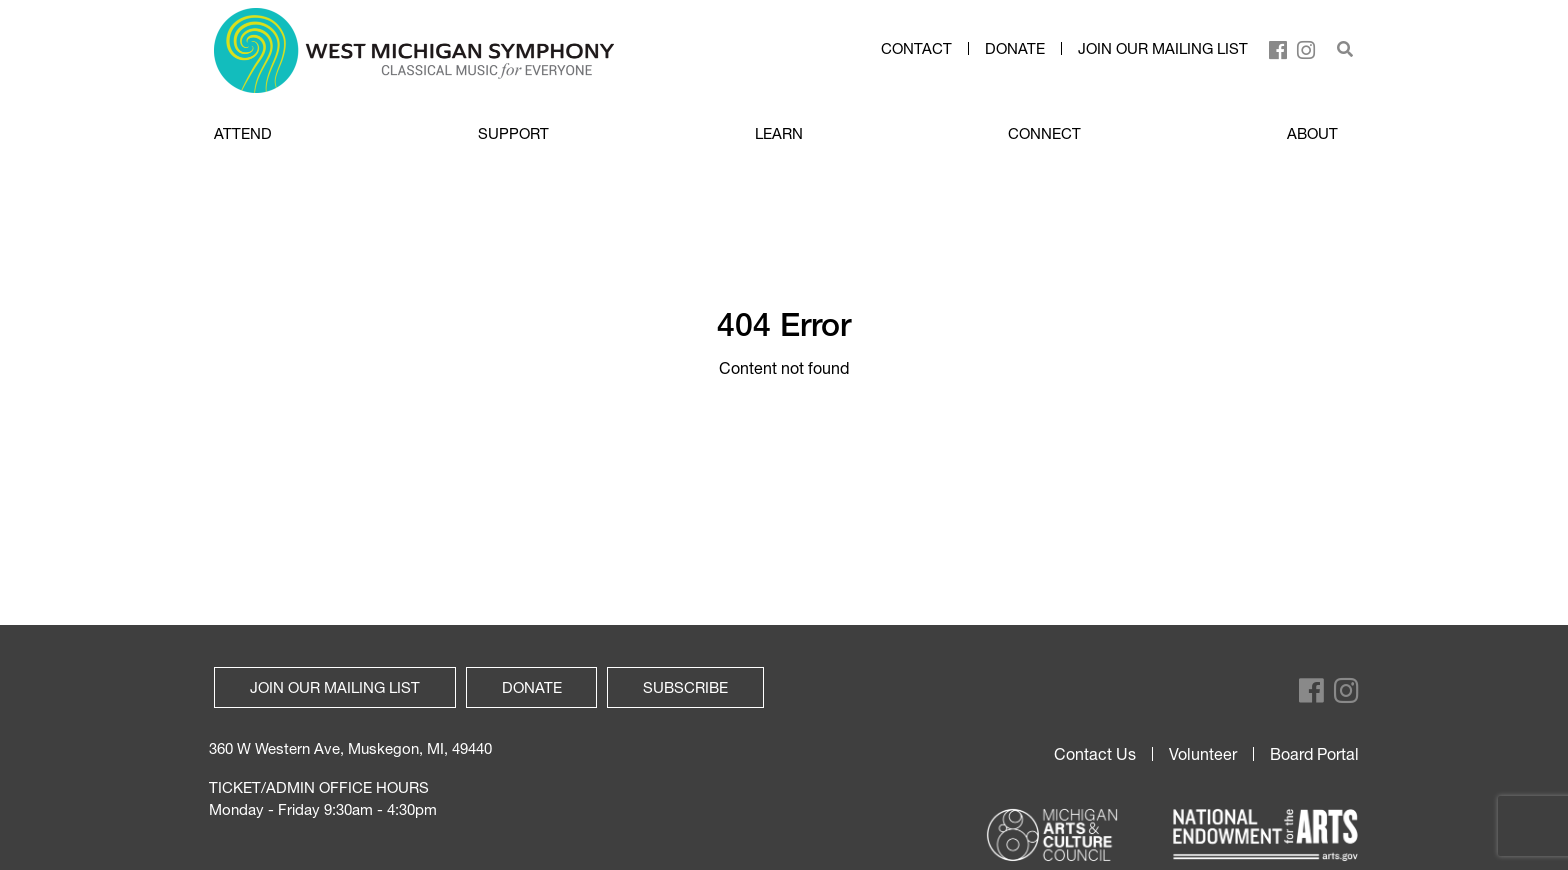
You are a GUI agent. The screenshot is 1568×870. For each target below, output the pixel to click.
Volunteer (1203, 754)
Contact (916, 49)
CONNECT (1044, 133)
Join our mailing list (1163, 49)
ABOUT (1312, 133)
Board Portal (1314, 754)
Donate (1015, 49)
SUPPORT (513, 133)
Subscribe (685, 687)
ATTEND (243, 133)
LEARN (779, 133)
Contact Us (1095, 754)
